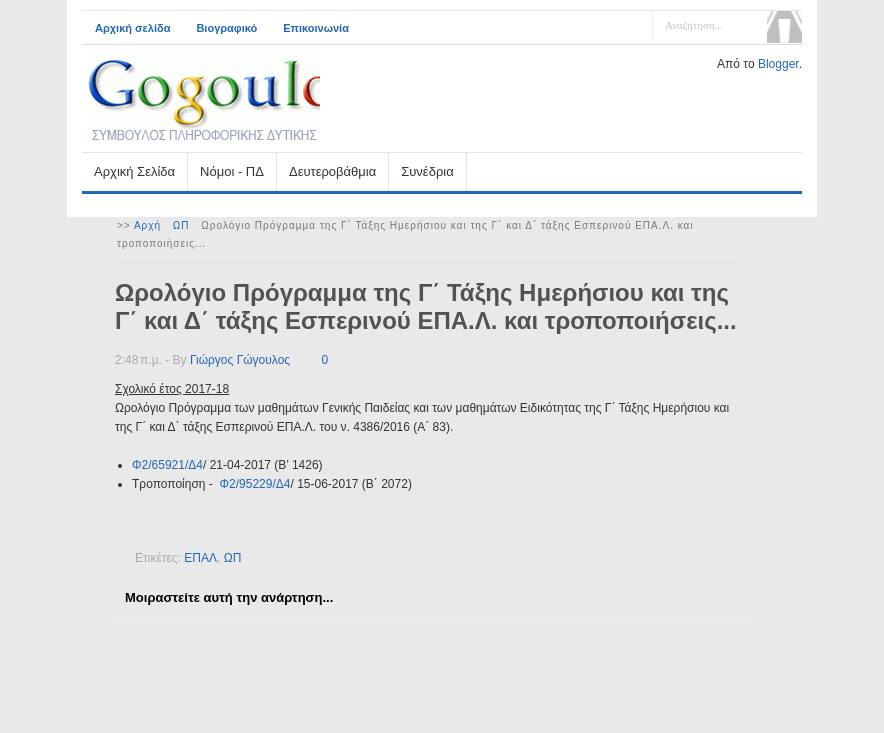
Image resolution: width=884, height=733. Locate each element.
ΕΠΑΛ (200, 558)
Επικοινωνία (316, 28)
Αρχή (147, 225)
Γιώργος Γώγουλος (240, 360)
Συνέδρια (427, 171)
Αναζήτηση (784, 27)
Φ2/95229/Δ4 (254, 484)
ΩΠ (181, 225)
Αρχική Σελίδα (134, 171)
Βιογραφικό (226, 28)
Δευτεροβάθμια (332, 171)
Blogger (778, 64)
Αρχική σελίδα (132, 28)
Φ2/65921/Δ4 (167, 465)
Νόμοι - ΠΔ (232, 171)
